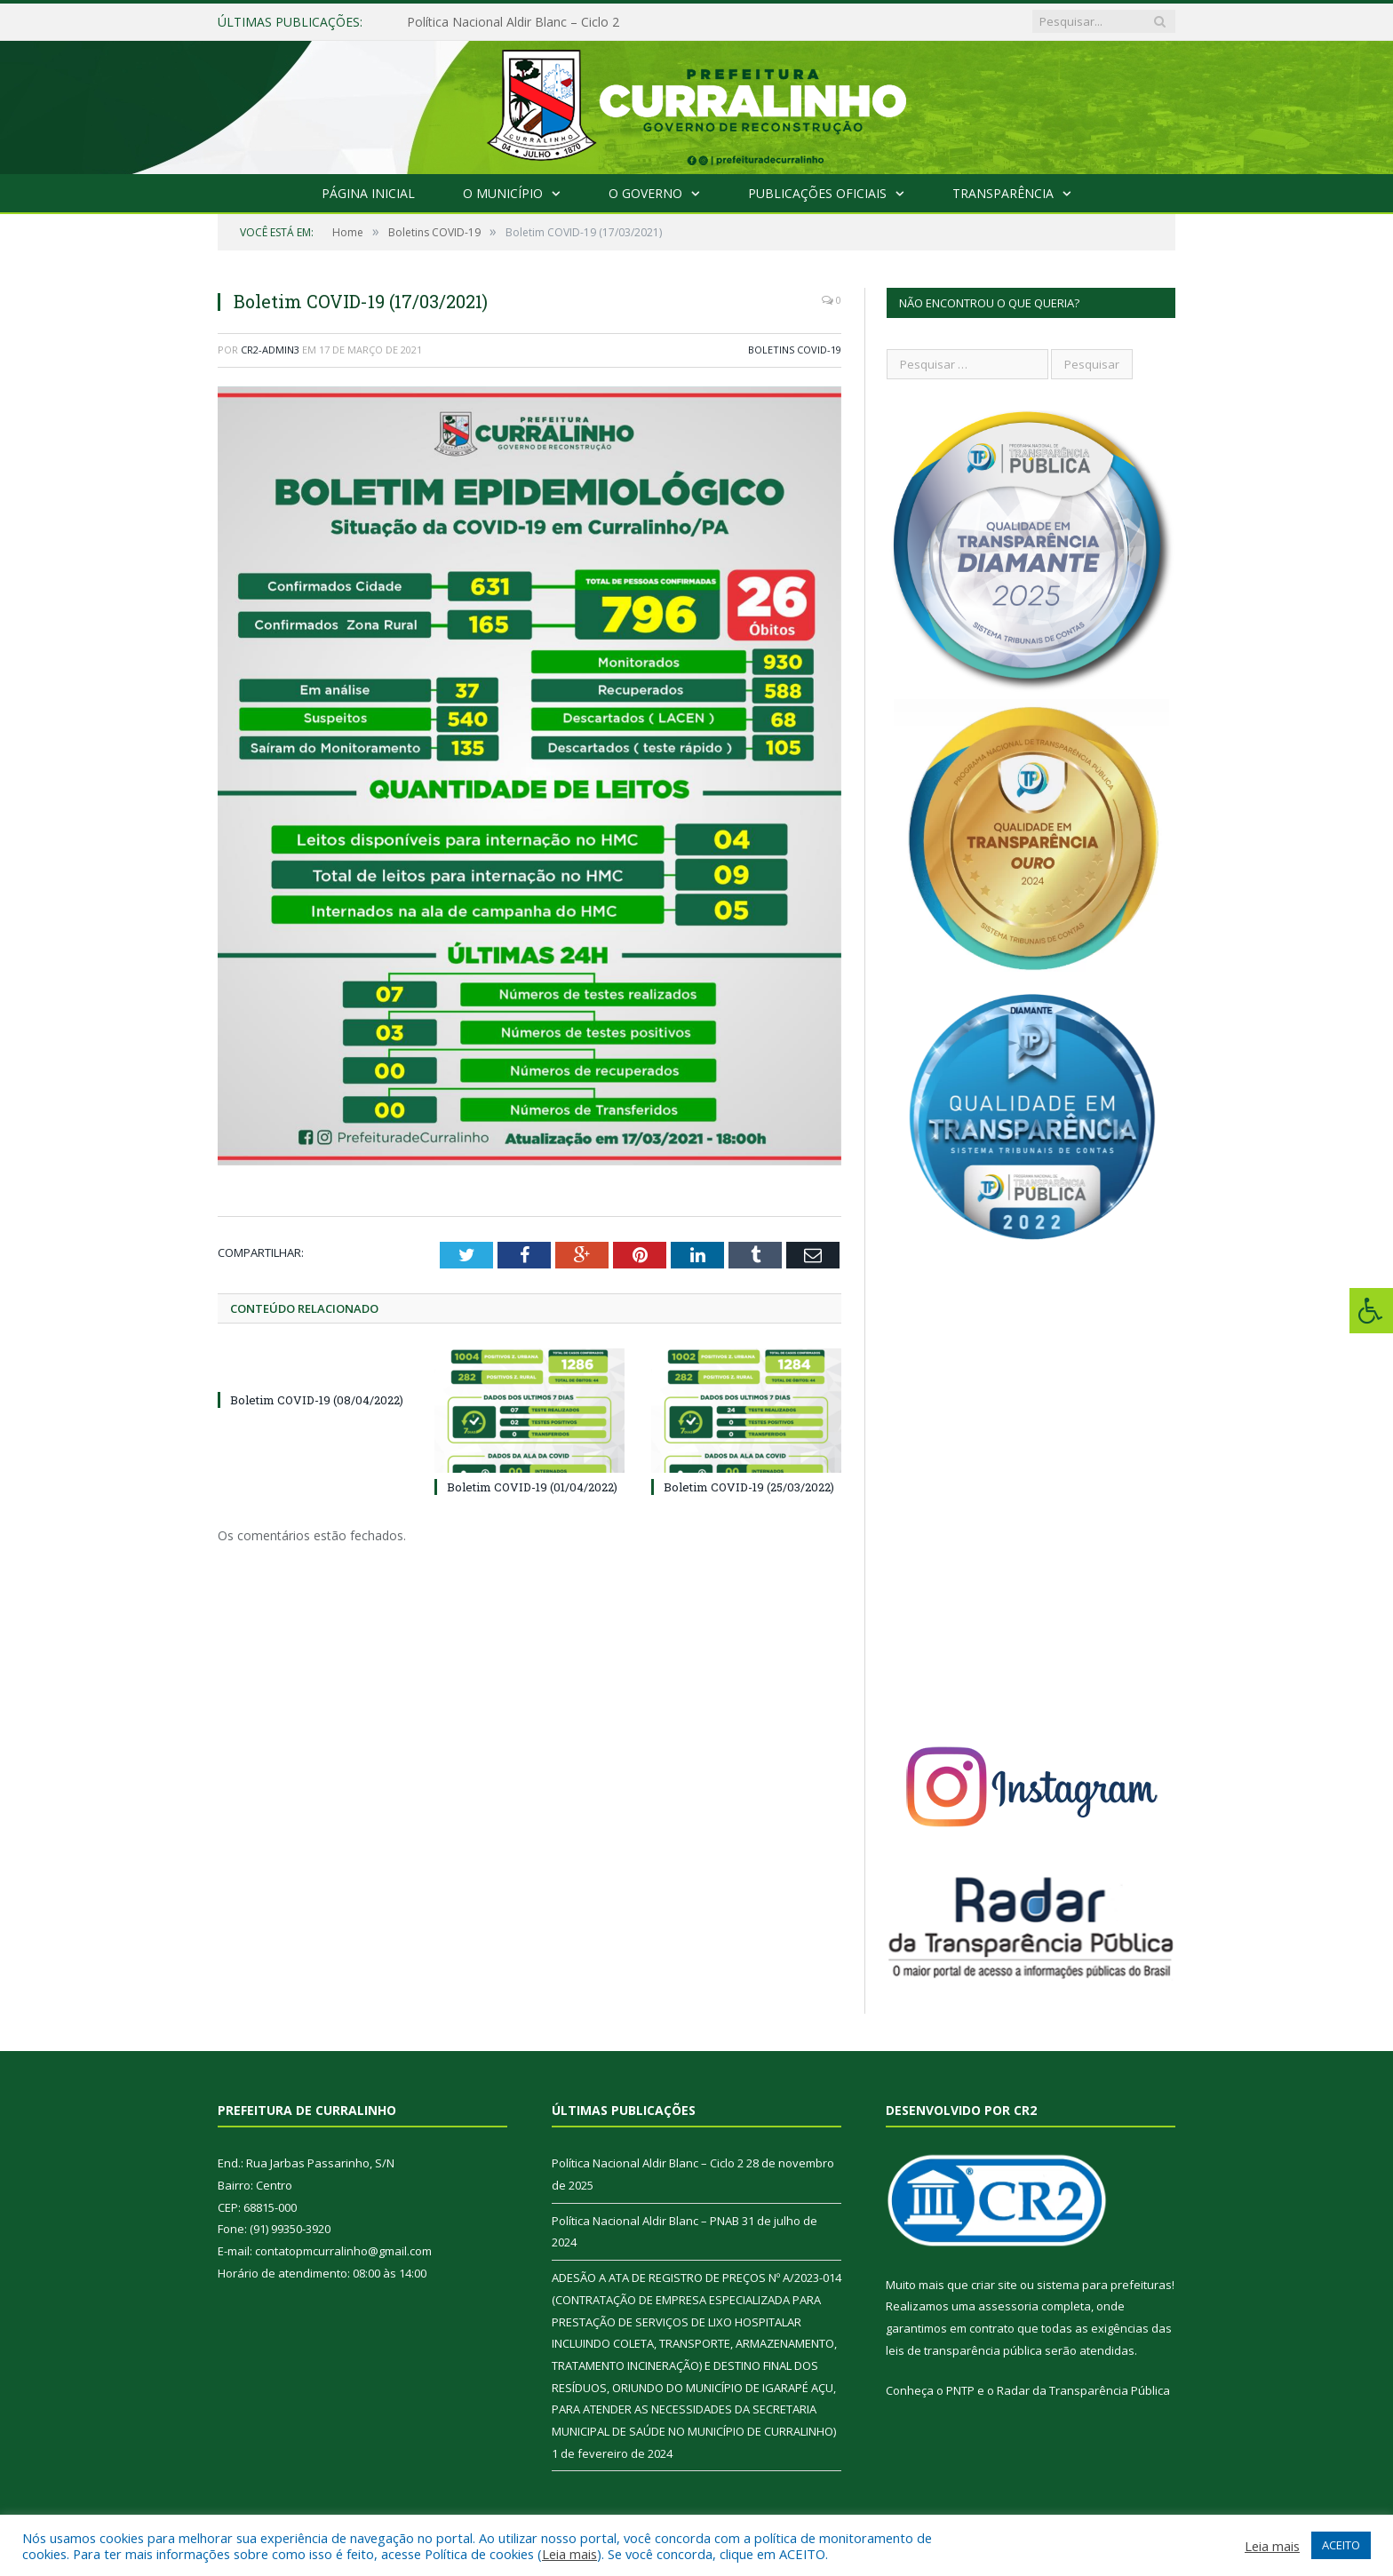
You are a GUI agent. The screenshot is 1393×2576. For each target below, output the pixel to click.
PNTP (960, 2390)
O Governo (645, 193)
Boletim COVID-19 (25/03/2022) (749, 1487)
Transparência (1003, 193)
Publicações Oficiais (817, 193)
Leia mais (569, 2554)
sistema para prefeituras (1104, 2285)
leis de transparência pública (964, 2350)
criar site (994, 2285)
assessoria (1008, 2306)
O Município (503, 193)
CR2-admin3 (270, 349)
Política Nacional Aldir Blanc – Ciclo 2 (513, 22)
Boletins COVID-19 (794, 349)
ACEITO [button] (1341, 2545)
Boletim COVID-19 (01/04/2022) (532, 1487)
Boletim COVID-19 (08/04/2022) (316, 1400)
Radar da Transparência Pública (1083, 2390)
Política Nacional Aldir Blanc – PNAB (645, 2221)
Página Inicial (368, 193)
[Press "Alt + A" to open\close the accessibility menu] (1371, 1310)
